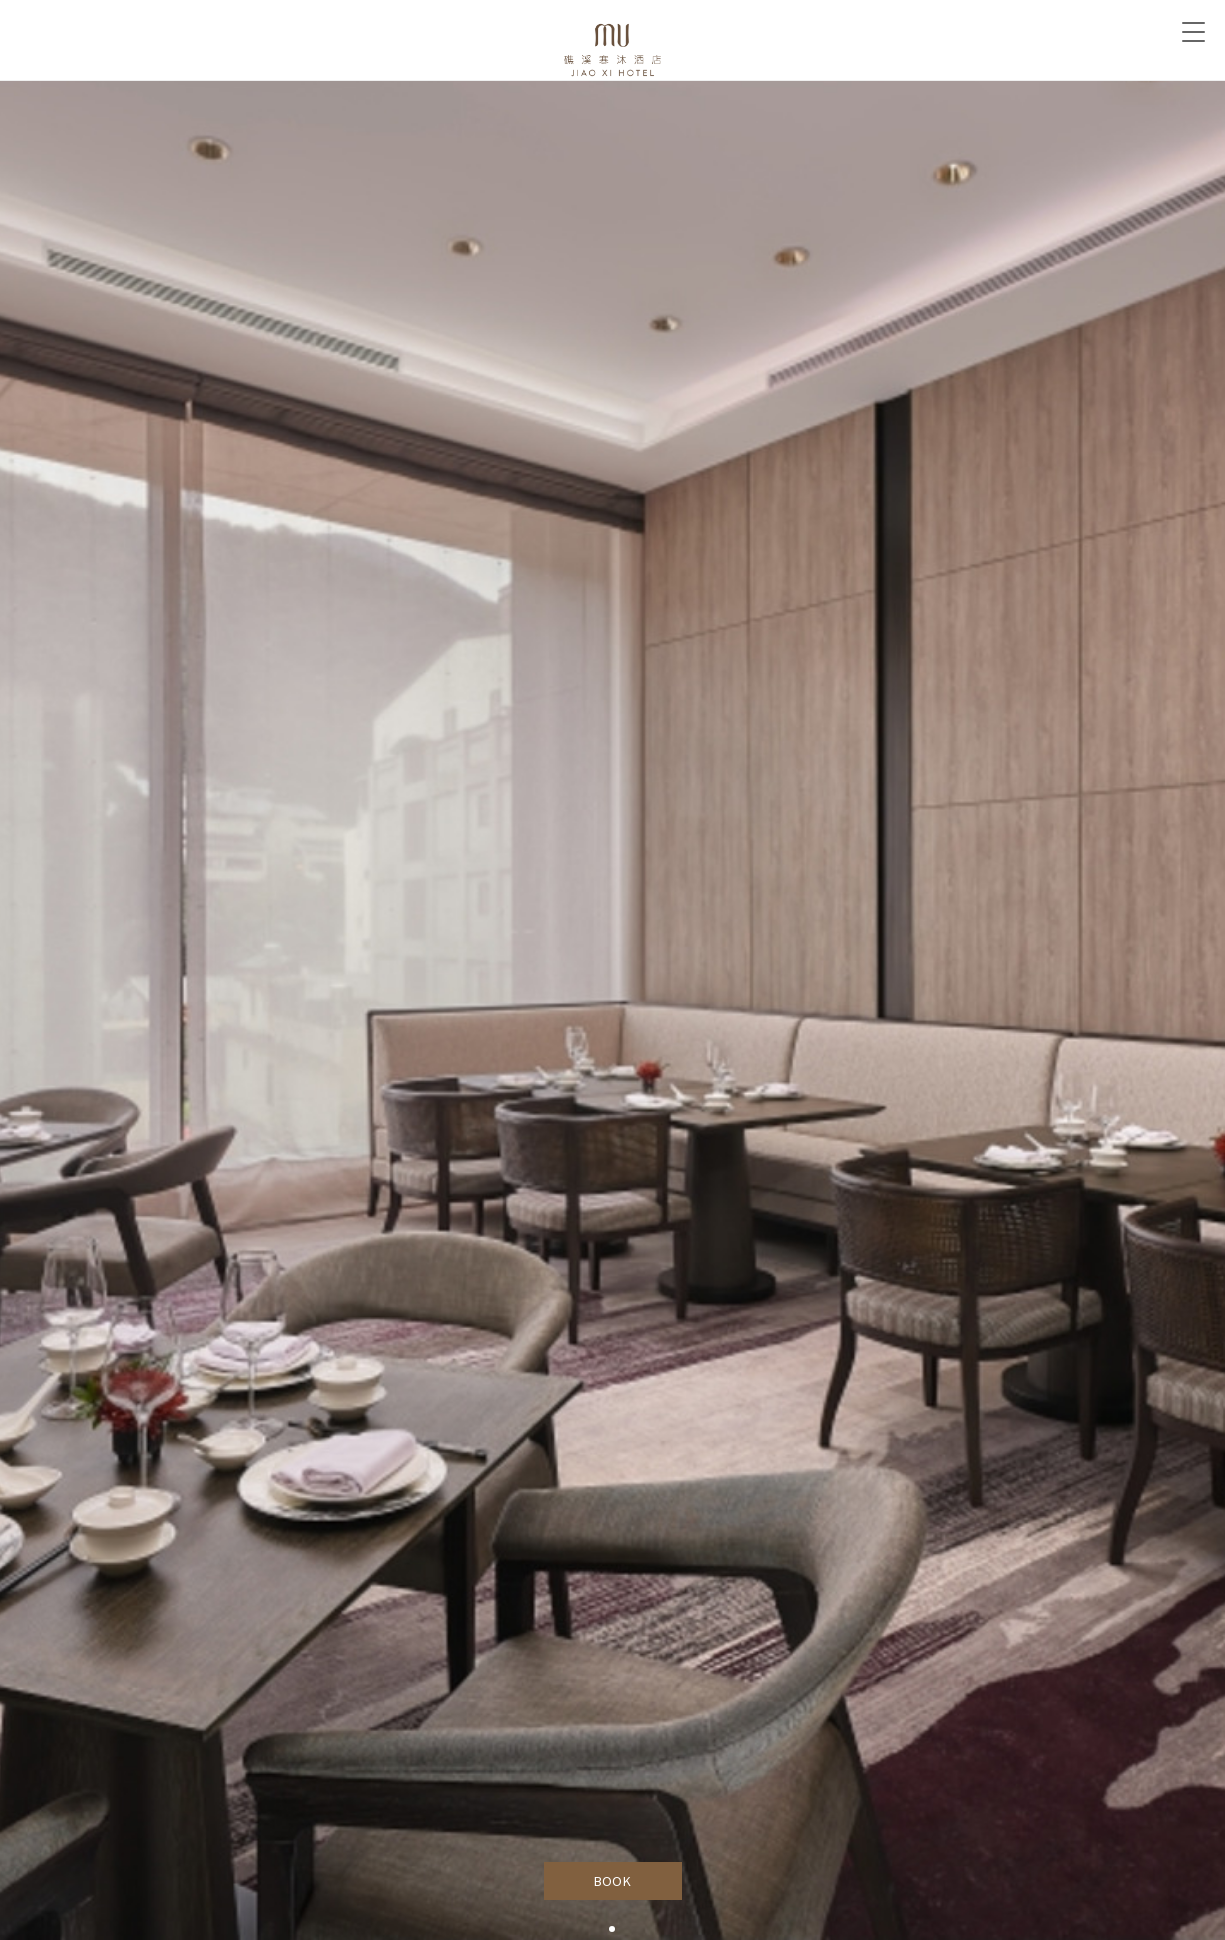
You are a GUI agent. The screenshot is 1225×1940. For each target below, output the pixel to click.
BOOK (612, 1881)
